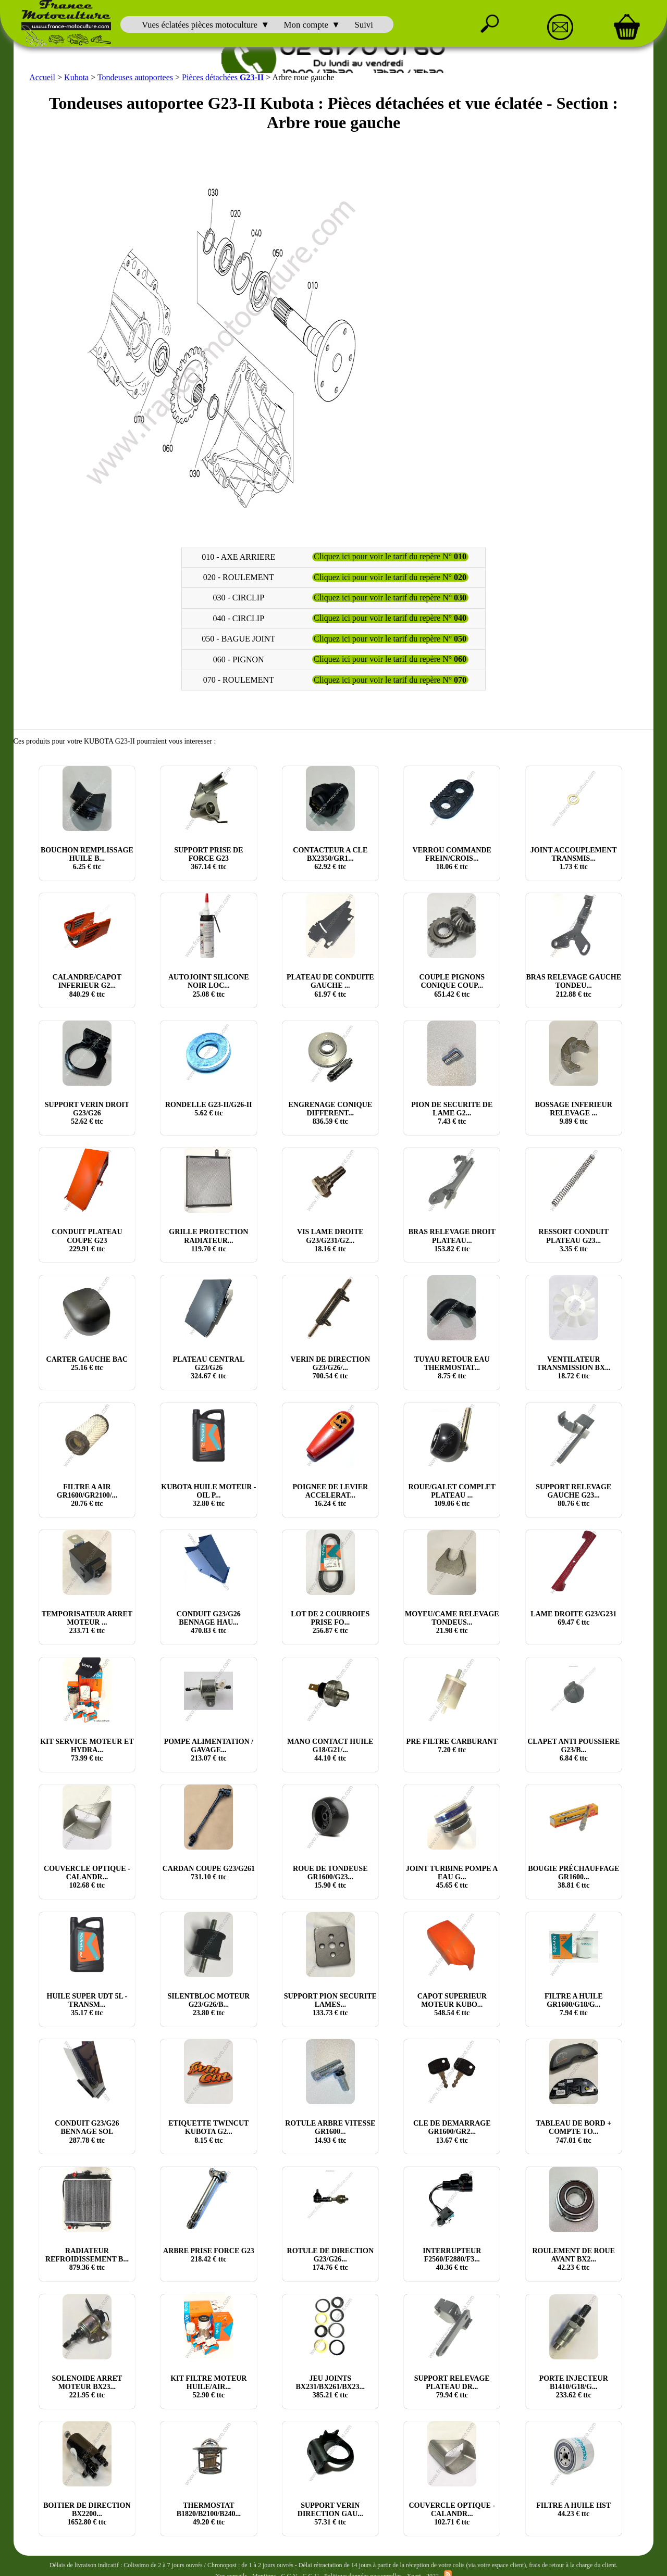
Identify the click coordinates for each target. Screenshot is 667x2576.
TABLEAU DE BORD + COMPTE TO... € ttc (573, 2131)
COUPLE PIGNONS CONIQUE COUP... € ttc (452, 985)
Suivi (363, 25)
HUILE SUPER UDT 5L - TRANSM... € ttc (87, 2003)
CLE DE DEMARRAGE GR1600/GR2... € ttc (452, 2131)
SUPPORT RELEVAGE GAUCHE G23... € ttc (573, 1494)
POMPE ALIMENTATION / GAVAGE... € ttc (208, 1749)
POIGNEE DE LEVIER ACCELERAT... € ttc (330, 1494)
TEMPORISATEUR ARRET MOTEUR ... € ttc (87, 1622)
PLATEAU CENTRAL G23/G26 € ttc (208, 1366)
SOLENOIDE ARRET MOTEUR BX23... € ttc (87, 2385)
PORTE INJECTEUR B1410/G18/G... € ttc (573, 2385)
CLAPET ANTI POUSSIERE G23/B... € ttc (573, 1749)
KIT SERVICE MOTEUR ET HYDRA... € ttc (86, 1749)
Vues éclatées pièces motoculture (199, 25)
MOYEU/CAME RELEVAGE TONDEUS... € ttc (452, 1622)
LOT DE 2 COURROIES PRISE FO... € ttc (330, 1622)
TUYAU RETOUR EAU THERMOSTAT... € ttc (452, 1366)
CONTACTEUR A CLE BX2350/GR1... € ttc (330, 857)
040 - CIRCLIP (238, 617)
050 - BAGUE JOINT (238, 638)
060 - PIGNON (238, 658)
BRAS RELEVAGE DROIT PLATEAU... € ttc (452, 1239)
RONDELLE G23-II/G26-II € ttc (208, 1108)
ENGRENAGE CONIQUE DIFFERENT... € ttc (330, 1112)
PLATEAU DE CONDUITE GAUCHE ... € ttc (330, 985)
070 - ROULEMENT (238, 678)
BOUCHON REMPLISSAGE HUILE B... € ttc (87, 857)
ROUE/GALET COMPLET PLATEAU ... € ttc (452, 1494)
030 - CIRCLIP (238, 597)
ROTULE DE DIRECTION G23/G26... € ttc (330, 2258)
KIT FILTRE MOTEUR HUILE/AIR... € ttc (208, 2385)
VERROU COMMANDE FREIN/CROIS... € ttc (452, 857)
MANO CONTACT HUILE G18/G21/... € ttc (330, 1749)
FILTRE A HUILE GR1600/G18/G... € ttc (574, 2003)
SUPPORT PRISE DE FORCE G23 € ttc (208, 857)
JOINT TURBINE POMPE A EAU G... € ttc (452, 1876)
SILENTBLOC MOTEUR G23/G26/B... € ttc (209, 2003)
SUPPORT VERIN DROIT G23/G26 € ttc (87, 1112)
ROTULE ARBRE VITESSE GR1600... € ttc (330, 2131)
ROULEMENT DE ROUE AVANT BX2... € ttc (573, 2258)
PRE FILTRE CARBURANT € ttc (452, 1745)
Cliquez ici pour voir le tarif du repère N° (390, 555)
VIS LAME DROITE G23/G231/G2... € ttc (330, 1239)
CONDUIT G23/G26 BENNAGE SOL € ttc (87, 2131)
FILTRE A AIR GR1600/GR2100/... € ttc (87, 1494)
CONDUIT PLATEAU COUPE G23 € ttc (87, 1239)
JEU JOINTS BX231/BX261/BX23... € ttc (330, 2385)
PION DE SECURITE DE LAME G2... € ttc (451, 1112)
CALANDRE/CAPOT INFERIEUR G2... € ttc (87, 985)
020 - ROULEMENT (238, 576)
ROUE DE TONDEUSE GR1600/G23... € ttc (330, 1876)
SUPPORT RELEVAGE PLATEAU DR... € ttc (452, 2385)
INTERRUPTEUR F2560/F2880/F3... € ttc (452, 2258)
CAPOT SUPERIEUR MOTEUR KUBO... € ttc (452, 2003)
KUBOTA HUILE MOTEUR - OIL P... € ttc (208, 1494)
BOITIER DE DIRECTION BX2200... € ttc (86, 2512)
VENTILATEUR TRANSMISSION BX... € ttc (574, 1366)
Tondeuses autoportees (135, 76)
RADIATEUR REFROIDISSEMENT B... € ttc (87, 2258)
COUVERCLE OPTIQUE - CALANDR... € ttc (87, 1876)
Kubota (76, 76)
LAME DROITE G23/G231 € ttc (573, 1618)
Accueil (42, 76)
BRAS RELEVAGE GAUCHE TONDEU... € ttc (573, 985)
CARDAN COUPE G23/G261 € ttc (209, 1872)
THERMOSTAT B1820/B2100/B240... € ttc (209, 2512)
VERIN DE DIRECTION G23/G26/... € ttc (330, 1366)
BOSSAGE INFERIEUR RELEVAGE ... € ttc (573, 1112)
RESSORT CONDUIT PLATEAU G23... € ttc (574, 1239)
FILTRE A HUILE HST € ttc (573, 2508)
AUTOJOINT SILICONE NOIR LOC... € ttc (208, 985)
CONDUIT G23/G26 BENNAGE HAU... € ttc (209, 1622)
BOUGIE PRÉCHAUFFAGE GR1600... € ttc (573, 1876)
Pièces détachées (223, 76)
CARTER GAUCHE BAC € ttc (87, 1362)
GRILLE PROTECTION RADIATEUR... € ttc (208, 1239)
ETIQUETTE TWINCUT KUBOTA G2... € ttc (208, 2131)
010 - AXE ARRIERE (238, 555)
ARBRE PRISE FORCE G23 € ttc (208, 2254)
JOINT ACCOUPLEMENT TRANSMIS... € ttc (573, 857)
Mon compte (306, 25)
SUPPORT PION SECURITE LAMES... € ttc (330, 2003)
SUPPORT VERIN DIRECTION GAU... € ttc (330, 2512)
